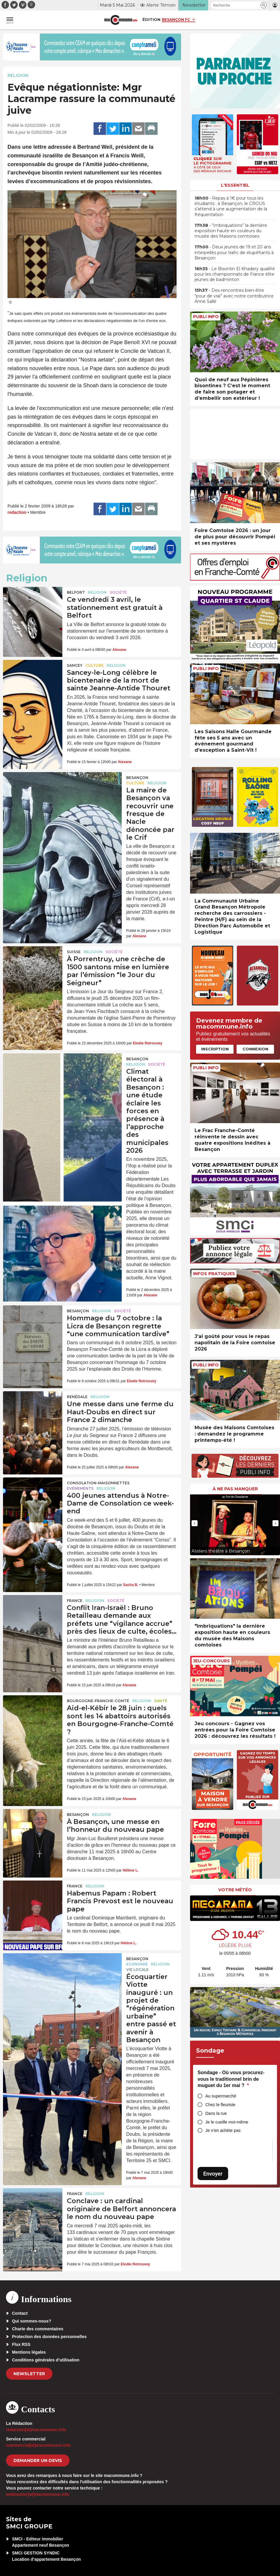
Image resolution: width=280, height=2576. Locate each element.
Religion (17, 75)
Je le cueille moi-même (226, 2122)
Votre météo (235, 1889)
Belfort (76, 592)
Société (118, 592)
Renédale (77, 1397)
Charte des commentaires (37, 2328)
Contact (20, 2313)
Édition (151, 19)
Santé (160, 1701)
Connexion (255, 1048)
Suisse (74, 952)
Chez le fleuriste (220, 2104)
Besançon (137, 777)
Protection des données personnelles (49, 2336)
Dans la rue (216, 2113)
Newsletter (29, 2373)
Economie (137, 1964)
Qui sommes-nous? (31, 2321)
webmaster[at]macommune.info (37, 2494)
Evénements (80, 1488)
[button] (264, 5)
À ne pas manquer (235, 1488)
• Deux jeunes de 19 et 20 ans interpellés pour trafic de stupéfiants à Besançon (234, 252)
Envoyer (212, 2174)
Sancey (74, 665)
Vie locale (137, 1969)
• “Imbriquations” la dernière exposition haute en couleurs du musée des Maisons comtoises (231, 231)
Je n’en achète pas (223, 2130)
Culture (94, 665)
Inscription (215, 1048)
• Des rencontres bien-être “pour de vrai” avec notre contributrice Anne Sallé (234, 296)
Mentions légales (29, 2352)
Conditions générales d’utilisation (45, 2360)
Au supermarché (220, 2096)
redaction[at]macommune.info (36, 2429)
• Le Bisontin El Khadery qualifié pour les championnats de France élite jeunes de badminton (235, 274)
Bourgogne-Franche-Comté (98, 1701)
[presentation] (195, 1523)
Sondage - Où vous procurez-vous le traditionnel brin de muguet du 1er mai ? (231, 2079)
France (74, 1600)
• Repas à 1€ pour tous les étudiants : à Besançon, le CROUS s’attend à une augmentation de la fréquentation (231, 206)
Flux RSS (21, 2344)
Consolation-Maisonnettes (98, 1483)
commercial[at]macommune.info (38, 2445)
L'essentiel (235, 185)
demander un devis (37, 2460)
